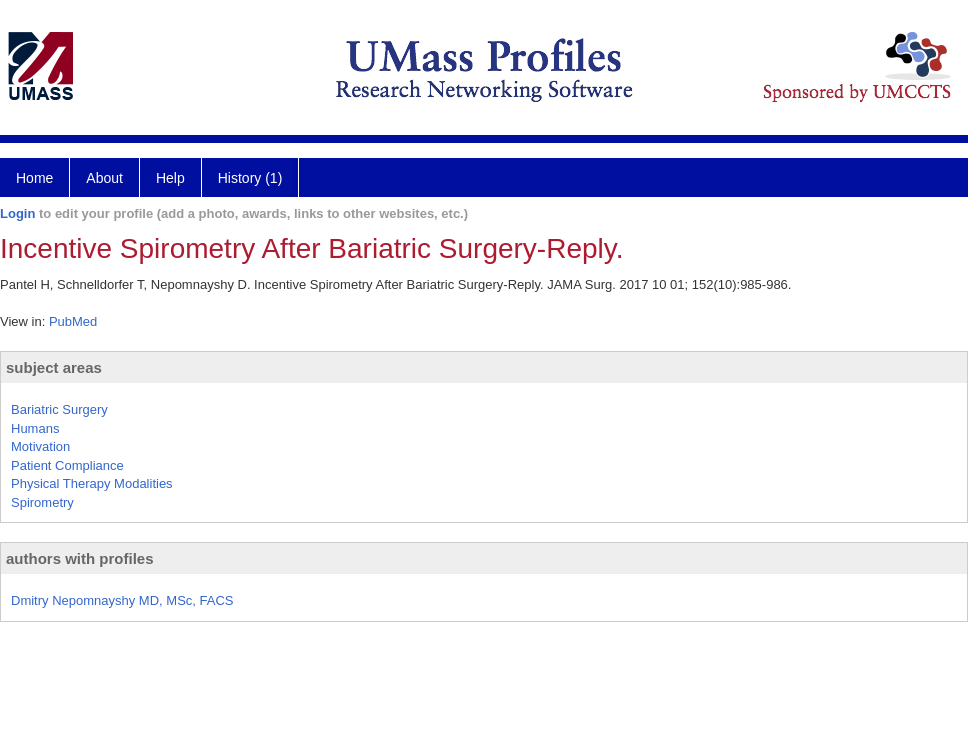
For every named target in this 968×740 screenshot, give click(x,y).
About (104, 178)
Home (34, 178)
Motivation (40, 446)
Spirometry (42, 502)
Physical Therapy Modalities (92, 483)
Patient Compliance (67, 465)
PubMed (73, 321)
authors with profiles (80, 558)
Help (170, 178)
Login (17, 213)
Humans (35, 428)
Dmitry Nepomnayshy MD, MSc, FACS (122, 600)
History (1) (250, 178)
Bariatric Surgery (59, 409)
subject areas (54, 367)
